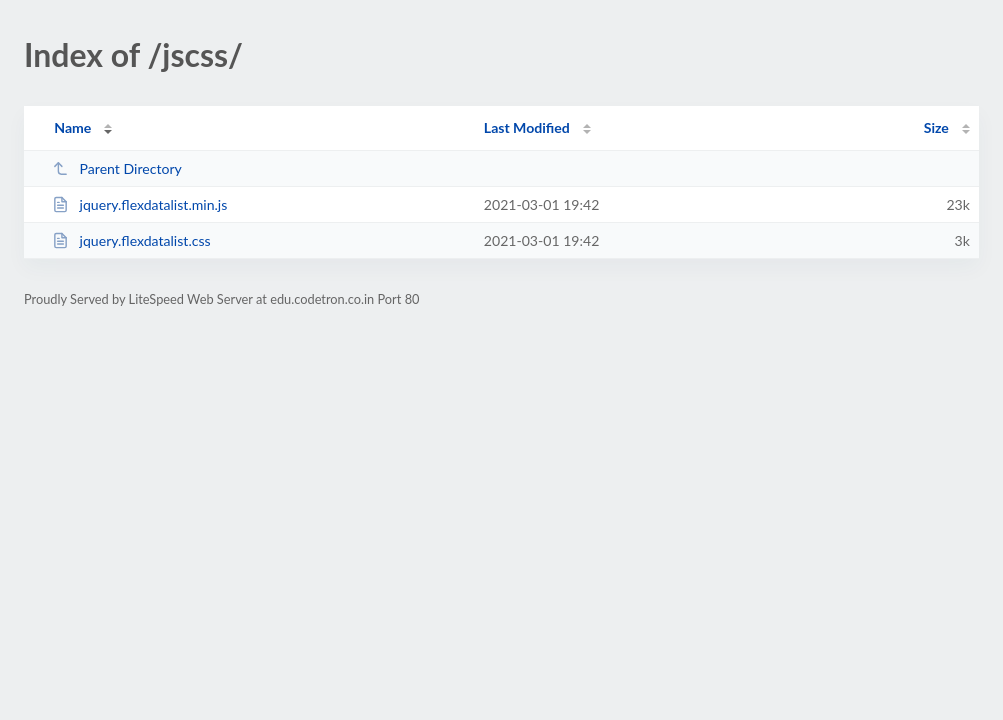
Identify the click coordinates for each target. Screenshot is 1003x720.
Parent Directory (117, 168)
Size (936, 127)
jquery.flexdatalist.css (131, 240)
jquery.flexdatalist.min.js (139, 204)
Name (72, 127)
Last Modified (527, 127)
